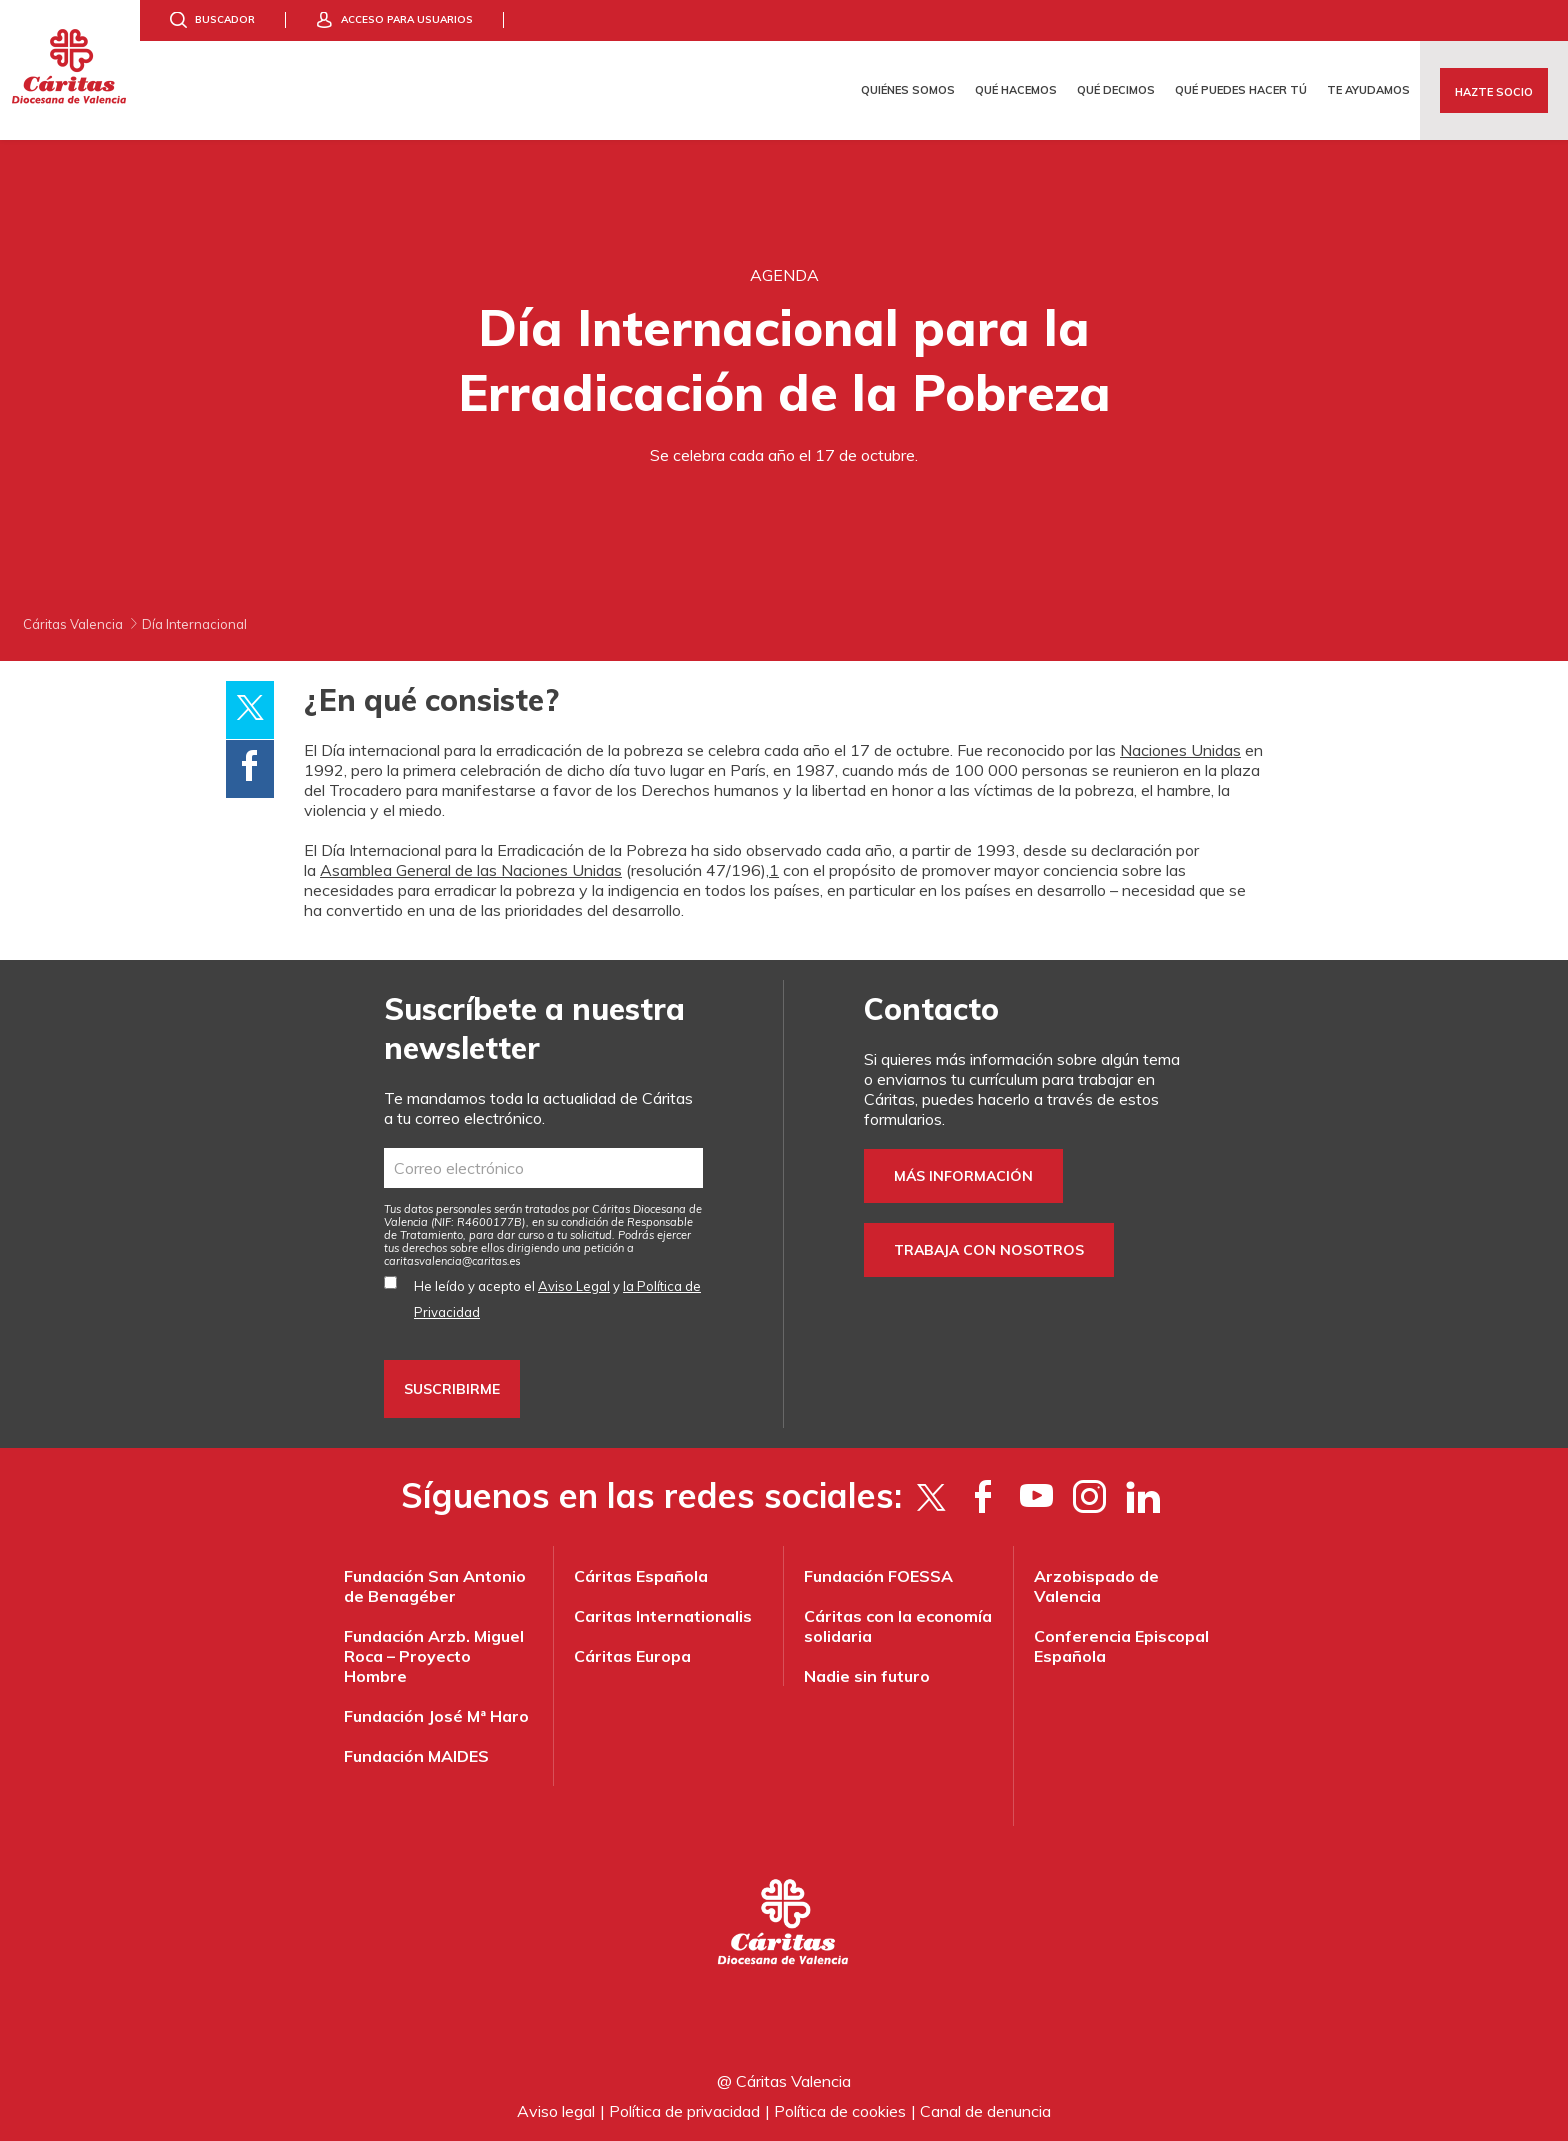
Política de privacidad (684, 2111)
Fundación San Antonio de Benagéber (435, 1586)
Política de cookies (840, 2111)
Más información (963, 1176)
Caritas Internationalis (663, 1616)
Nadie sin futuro (867, 1676)
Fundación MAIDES (416, 1756)
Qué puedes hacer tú (1241, 90)
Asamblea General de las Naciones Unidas (471, 870)
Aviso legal (556, 2111)
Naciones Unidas (1180, 750)
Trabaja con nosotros (989, 1250)
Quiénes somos (908, 90)
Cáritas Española (641, 1576)
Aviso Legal (574, 1286)
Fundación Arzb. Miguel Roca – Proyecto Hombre (434, 1656)
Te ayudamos (1368, 90)
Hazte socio (1494, 92)
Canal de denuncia (985, 2111)
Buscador (225, 19)
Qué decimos (1116, 90)
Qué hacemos (1016, 90)
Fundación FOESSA (878, 1576)
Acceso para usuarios (407, 19)
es (452, 1261)
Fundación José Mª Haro (436, 1716)
